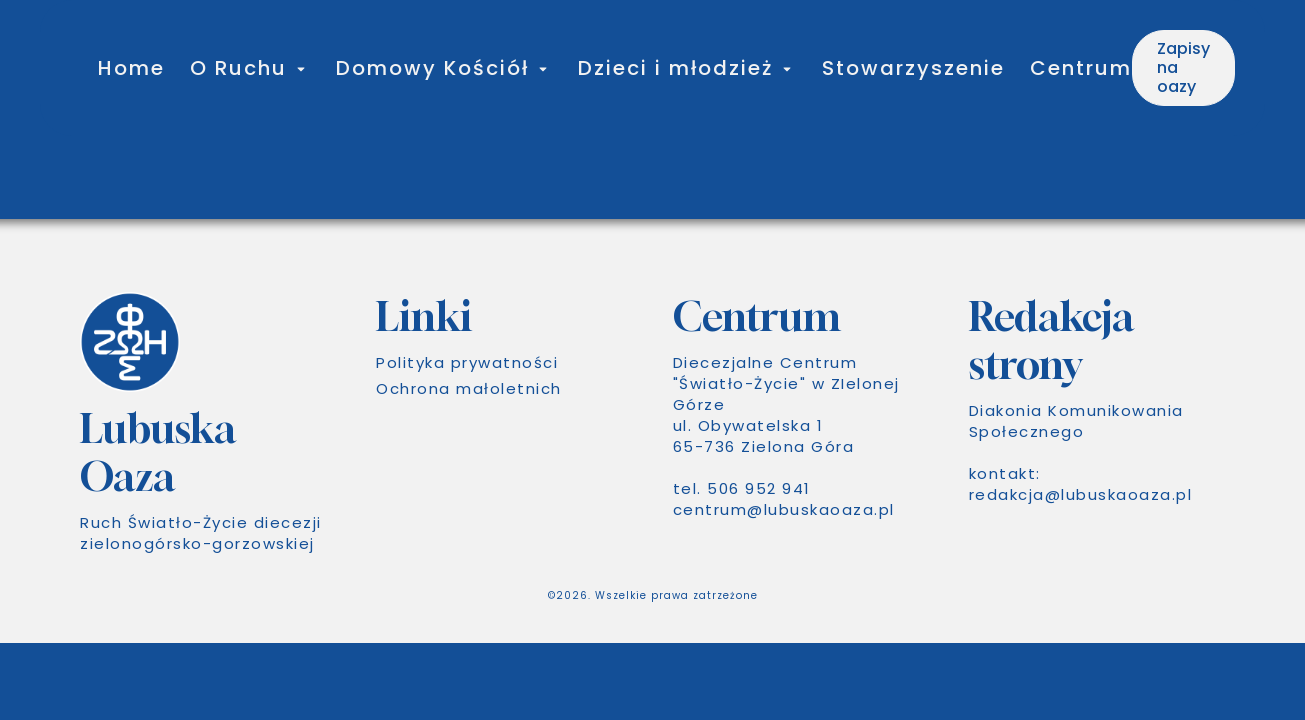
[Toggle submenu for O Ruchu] (299, 68)
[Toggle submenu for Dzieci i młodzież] (785, 68)
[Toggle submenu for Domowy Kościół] (541, 68)
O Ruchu (238, 68)
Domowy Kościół (432, 68)
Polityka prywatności (467, 362)
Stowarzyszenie (913, 68)
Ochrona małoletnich (469, 388)
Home (131, 68)
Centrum (1081, 68)
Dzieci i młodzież (675, 68)
